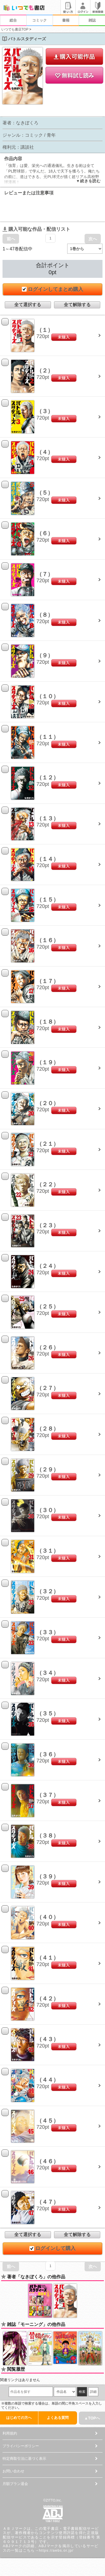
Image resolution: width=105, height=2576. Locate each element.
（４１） (47, 1958)
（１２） (47, 777)
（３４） (47, 1673)
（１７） (47, 981)
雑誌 (92, 20)
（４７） (47, 2202)
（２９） (47, 1469)
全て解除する (77, 304)
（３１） (47, 1551)
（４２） (47, 1998)
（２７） (47, 1388)
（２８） (47, 1429)
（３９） (47, 1876)
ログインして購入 (52, 2248)
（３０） (47, 1510)
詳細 (93, 2392)
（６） (44, 533)
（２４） (47, 1266)
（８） (44, 615)
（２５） (47, 1306)
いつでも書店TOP (14, 29)
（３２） (47, 1591)
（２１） (47, 1144)
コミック (39, 20)
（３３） (47, 1632)
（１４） (47, 859)
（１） (44, 330)
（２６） (47, 1347)
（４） (44, 452)
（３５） (47, 1713)
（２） (44, 370)
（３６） (47, 1754)
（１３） (47, 818)
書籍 (65, 20)
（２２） (47, 1184)
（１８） (47, 1022)
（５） (44, 493)
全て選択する (27, 304)
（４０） (47, 1917)
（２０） (47, 1103)
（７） (44, 574)
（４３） (47, 2039)
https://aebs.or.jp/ (56, 2550)
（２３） (47, 1225)
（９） (44, 655)
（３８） (47, 1835)
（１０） (47, 696)
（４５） (47, 2121)
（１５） (47, 899)
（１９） (47, 1062)
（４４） (47, 2080)
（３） (44, 411)
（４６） (47, 2161)
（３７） (47, 1795)
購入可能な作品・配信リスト (36, 229)
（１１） (47, 737)
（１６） (47, 940)
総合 (13, 20)
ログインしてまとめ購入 (52, 289)
